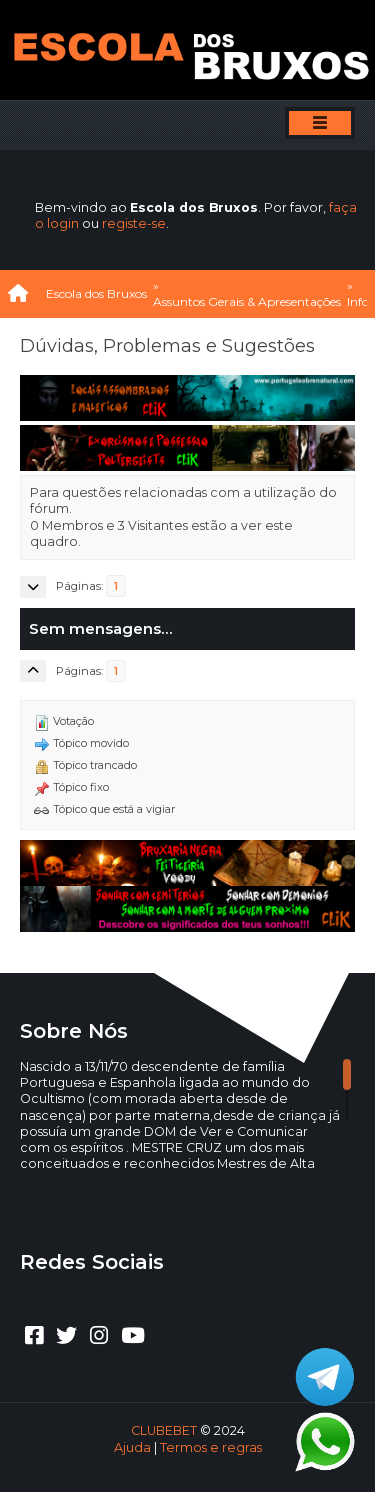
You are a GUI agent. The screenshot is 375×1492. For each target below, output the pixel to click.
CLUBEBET (164, 1430)
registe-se (134, 223)
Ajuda (132, 1447)
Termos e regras (211, 1447)
